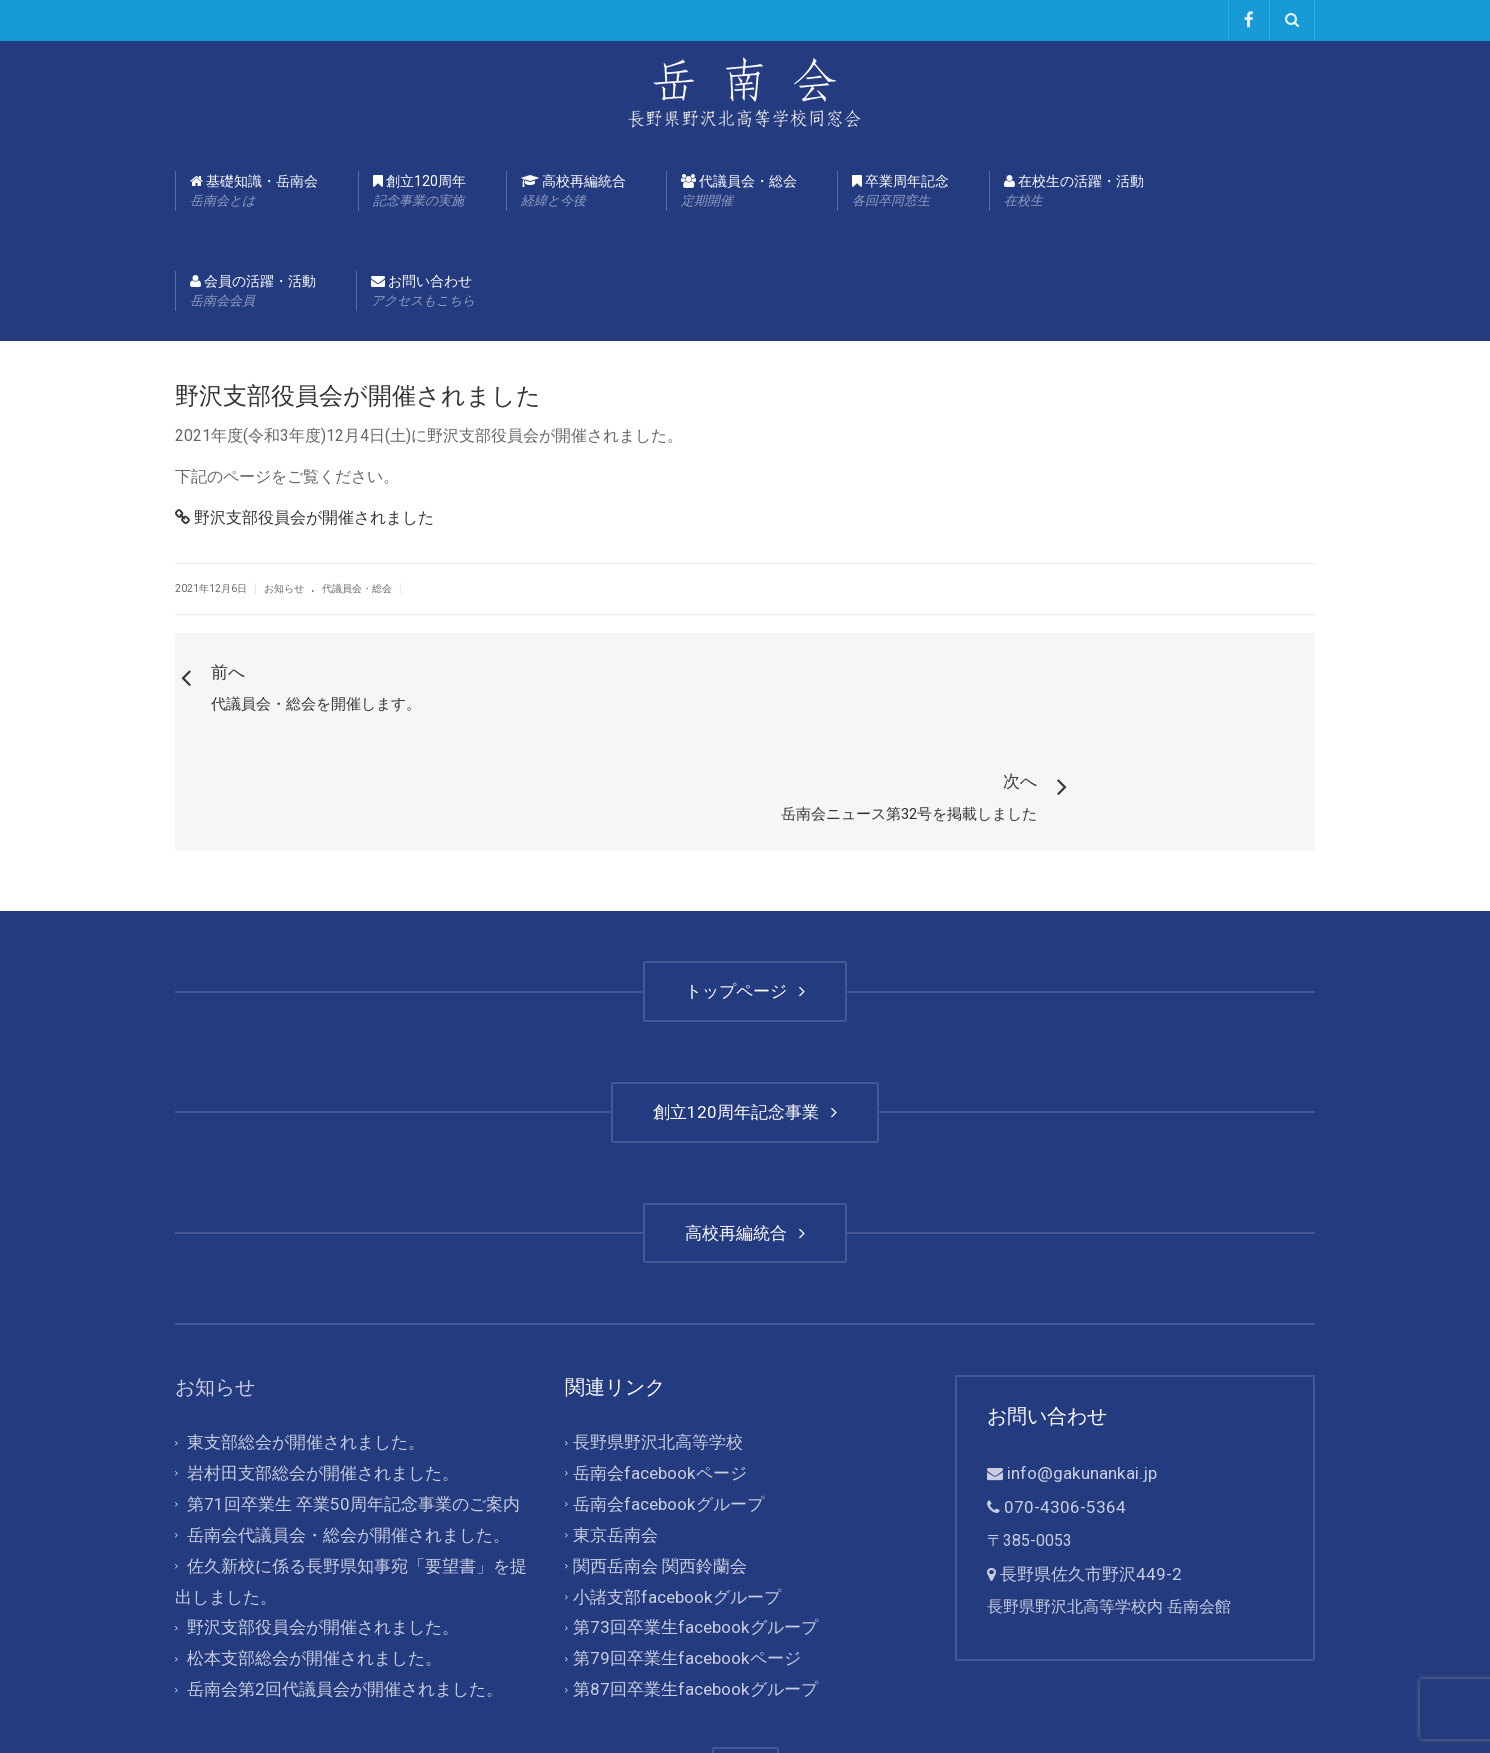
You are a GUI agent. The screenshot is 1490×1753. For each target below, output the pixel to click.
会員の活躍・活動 (253, 291)
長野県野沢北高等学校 (653, 1331)
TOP (745, 1641)
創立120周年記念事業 (745, 1002)
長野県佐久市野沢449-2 (1085, 1458)
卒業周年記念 (900, 191)
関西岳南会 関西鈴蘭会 (655, 1448)
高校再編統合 (573, 191)
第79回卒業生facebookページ (679, 1535)
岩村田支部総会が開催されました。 (315, 1360)
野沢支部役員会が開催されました (304, 516)
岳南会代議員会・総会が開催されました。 (339, 1418)
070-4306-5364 (1059, 1394)
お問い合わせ (423, 291)
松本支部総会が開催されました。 (307, 1535)
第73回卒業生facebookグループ (687, 1506)
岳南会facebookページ (654, 1360)
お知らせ (284, 587)
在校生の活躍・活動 (1074, 191)
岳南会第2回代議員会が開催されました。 (335, 1564)
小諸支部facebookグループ (670, 1477)
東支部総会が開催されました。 (299, 1331)
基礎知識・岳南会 (254, 191)
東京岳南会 (613, 1418)
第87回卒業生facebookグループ (687, 1564)
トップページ (745, 882)
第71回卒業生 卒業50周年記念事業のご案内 (343, 1389)
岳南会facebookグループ (662, 1389)
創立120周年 (419, 191)
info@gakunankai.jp (1073, 1362)
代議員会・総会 (739, 191)
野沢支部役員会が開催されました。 (315, 1506)
